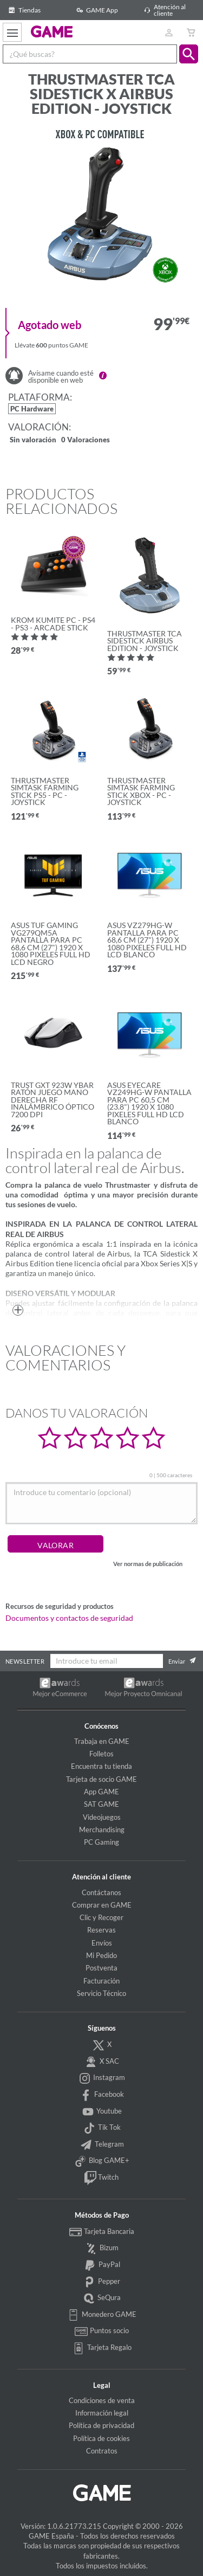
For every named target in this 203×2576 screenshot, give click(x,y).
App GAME (101, 1791)
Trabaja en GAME (101, 1741)
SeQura (101, 2298)
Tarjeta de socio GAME (101, 1779)
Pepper (102, 2282)
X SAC (101, 2062)
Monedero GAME (102, 2315)
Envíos (101, 1943)
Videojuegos (102, 1817)
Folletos (101, 1753)
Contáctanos (101, 1892)
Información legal (101, 2412)
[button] (188, 53)
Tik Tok (101, 2128)
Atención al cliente (163, 10)
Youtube (101, 2112)
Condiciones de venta (102, 2400)
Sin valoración (33, 440)
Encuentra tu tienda (101, 1766)
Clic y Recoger (101, 1917)
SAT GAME (101, 1804)
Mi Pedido (101, 1955)
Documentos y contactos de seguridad (69, 1618)
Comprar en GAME (102, 1905)
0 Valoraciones (85, 440)
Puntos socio (101, 2331)
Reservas (101, 1929)
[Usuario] (168, 32)
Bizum (101, 2249)
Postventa (101, 1967)
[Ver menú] (12, 32)
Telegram (101, 2145)
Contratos (101, 2450)
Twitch (101, 2178)
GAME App (95, 10)
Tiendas (23, 10)
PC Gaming (101, 1842)
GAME (51, 31)
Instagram (102, 2078)
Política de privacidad (101, 2425)
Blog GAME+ (102, 2161)
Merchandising (102, 1829)
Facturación (101, 1980)
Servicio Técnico (101, 1993)
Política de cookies (101, 2438)
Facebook (102, 2095)
